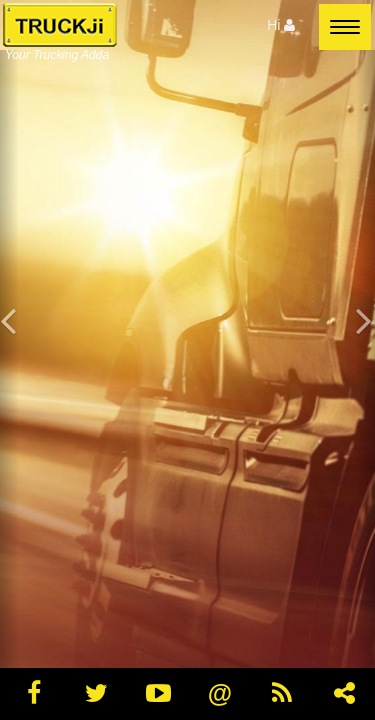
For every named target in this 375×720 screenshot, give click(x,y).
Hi (281, 25)
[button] (9, 360)
